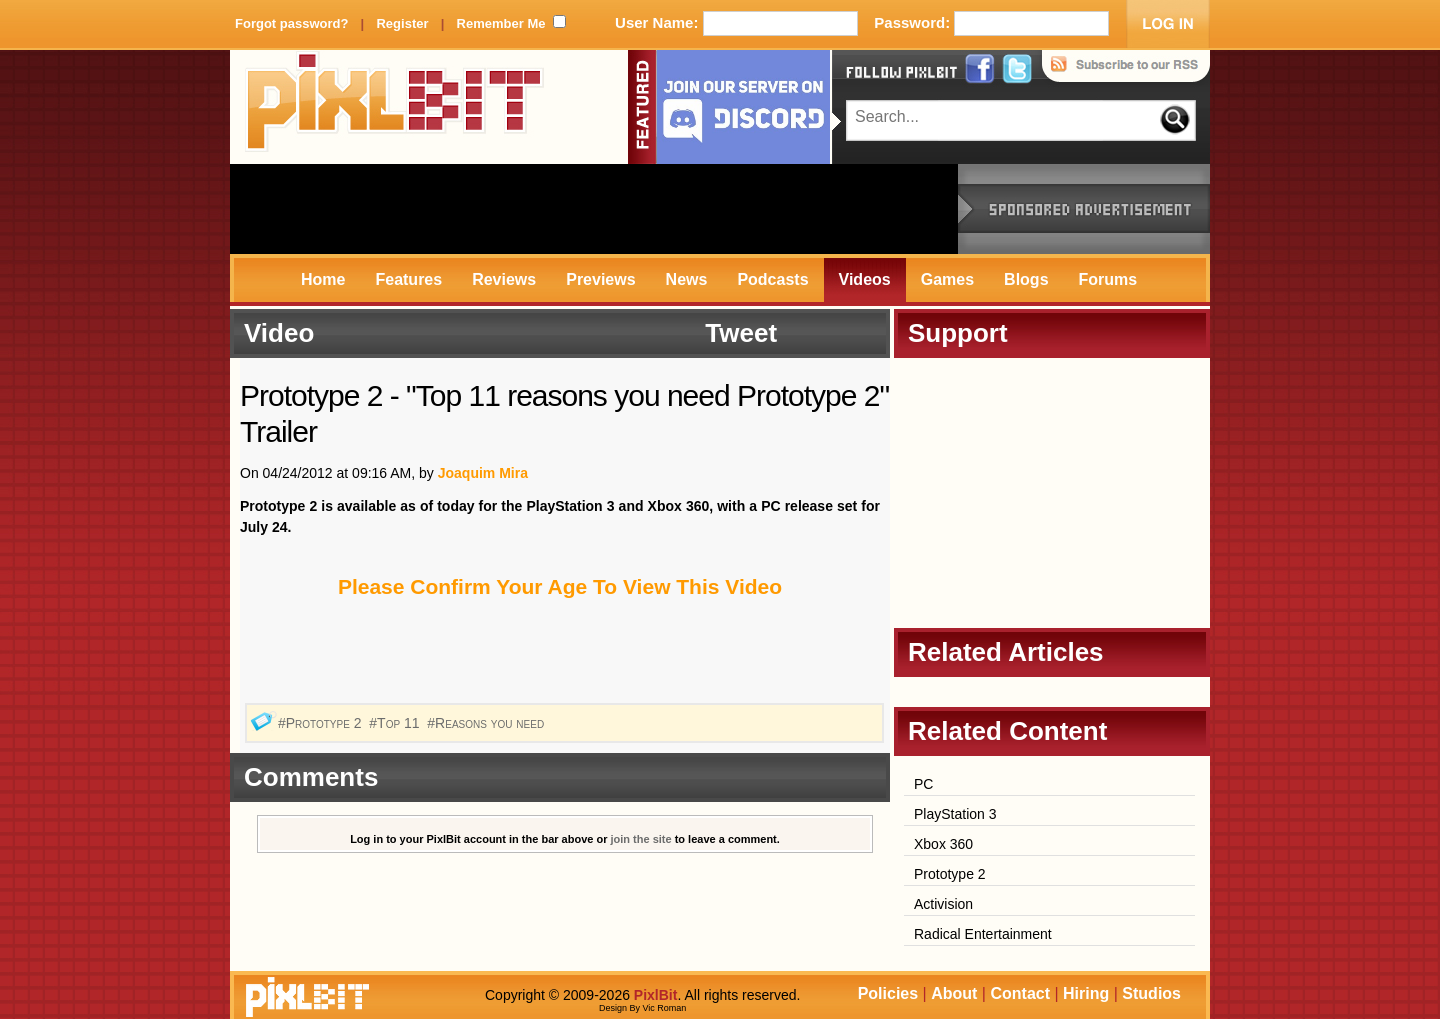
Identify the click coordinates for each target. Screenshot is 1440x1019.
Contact (1020, 993)
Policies (888, 993)
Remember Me (501, 23)
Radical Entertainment (983, 934)
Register (402, 23)
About (954, 993)
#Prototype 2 (322, 723)
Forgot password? (291, 23)
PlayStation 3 (955, 814)
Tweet (741, 333)
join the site (641, 839)
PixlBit (395, 107)
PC (923, 784)
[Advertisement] (594, 209)
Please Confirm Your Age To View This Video (560, 586)
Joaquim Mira (483, 473)
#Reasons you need (487, 723)
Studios (1151, 993)
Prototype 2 (950, 874)
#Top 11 (396, 723)
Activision (943, 904)
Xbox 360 (943, 844)
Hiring (1086, 993)
